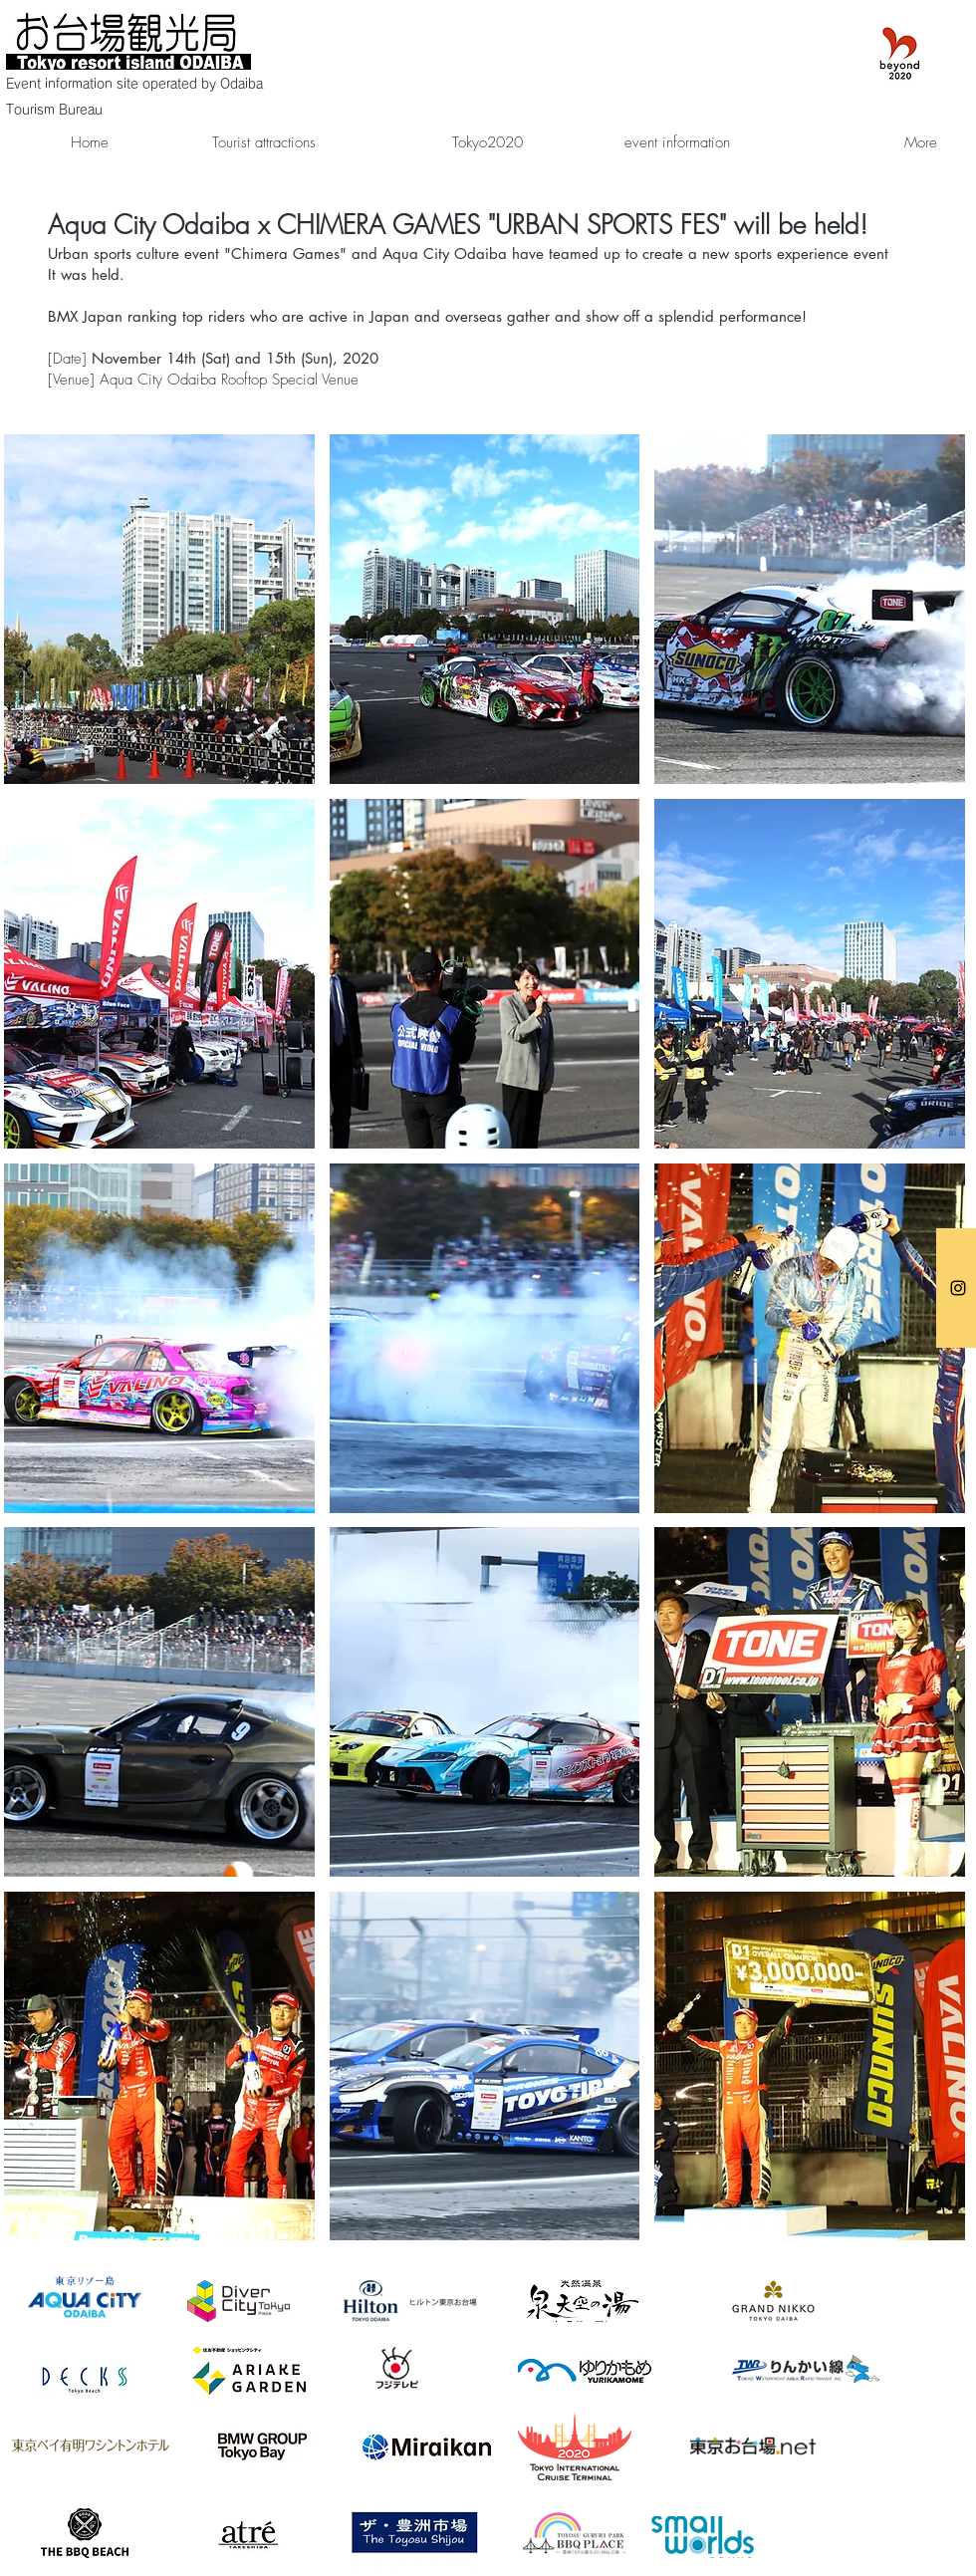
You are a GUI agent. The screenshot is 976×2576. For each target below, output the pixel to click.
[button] (159, 609)
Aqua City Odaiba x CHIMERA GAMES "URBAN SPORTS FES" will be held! (457, 225)
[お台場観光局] (958, 1288)
